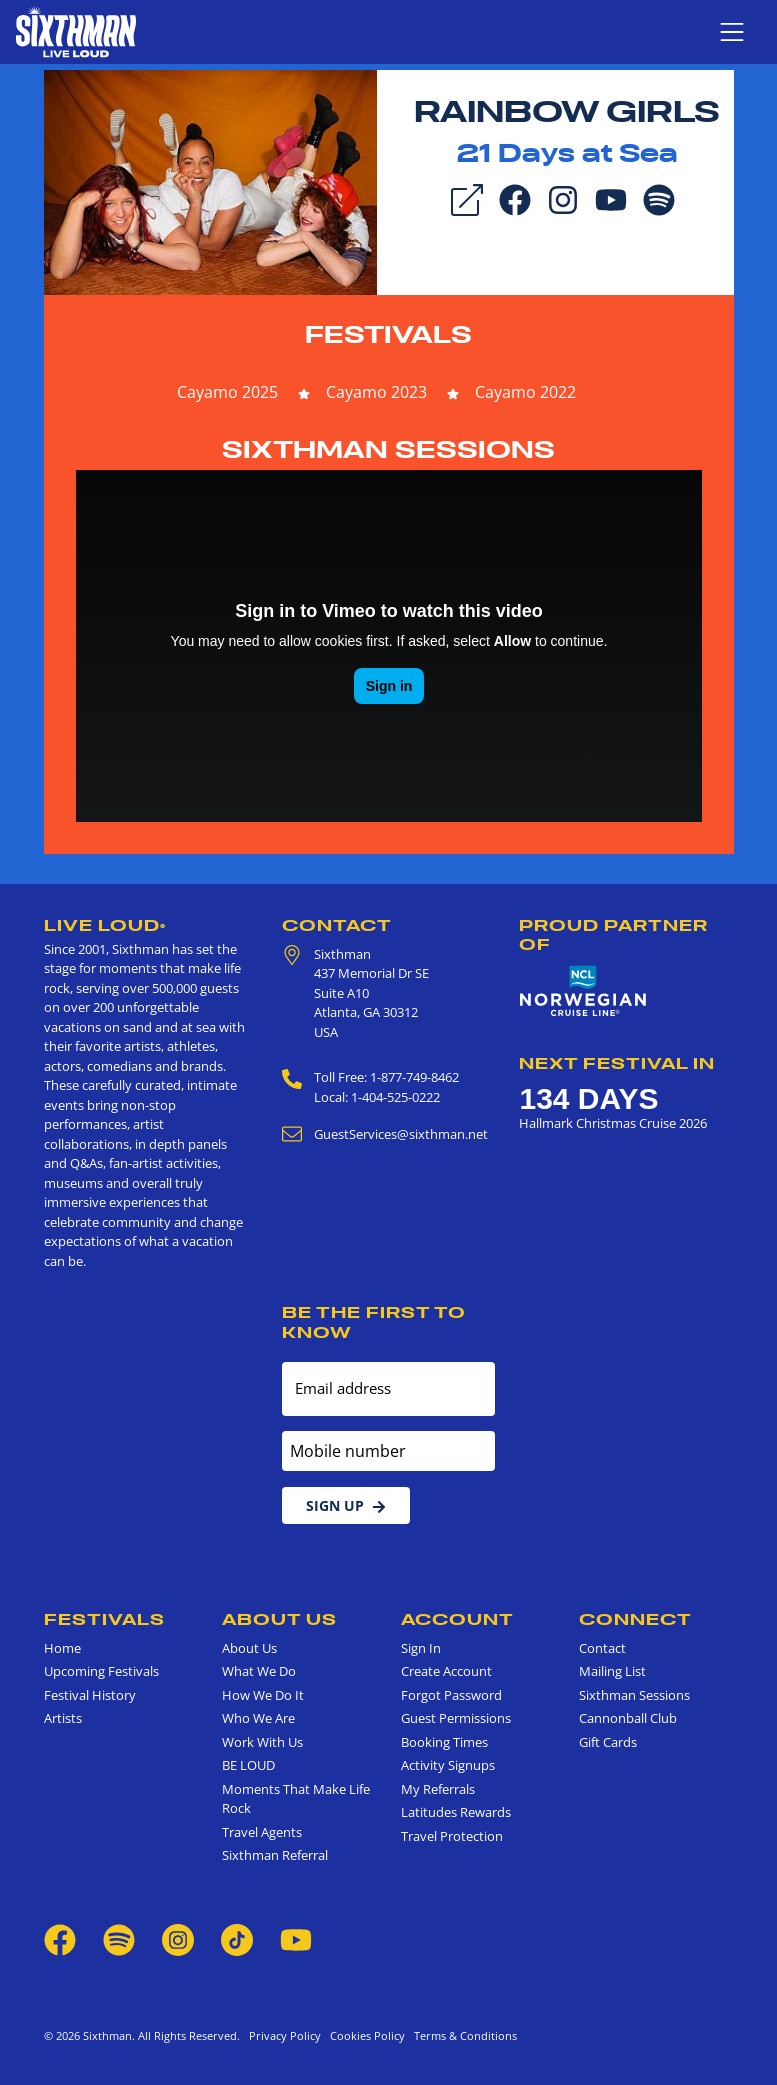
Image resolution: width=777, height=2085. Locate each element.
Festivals (388, 334)
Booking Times (444, 1742)
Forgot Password (451, 1695)
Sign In (421, 1648)
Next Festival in (617, 1063)
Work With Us (262, 1742)
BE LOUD (248, 1765)
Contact (337, 925)
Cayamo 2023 (376, 392)
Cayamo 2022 (525, 392)
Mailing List (612, 1671)
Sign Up (346, 1505)
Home (62, 1648)
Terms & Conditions (462, 2035)
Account (457, 1619)
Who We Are (258, 1718)
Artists (63, 1718)
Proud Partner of (613, 934)
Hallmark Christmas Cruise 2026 (613, 1123)
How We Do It (263, 1695)
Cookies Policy (364, 2035)
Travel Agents (262, 1832)
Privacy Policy (285, 2035)
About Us (279, 1619)
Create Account (446, 1671)
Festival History (90, 1695)
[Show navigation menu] (732, 32)
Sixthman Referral (275, 1855)
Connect (635, 1619)
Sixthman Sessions (388, 449)
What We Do (259, 1671)
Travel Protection (452, 1836)
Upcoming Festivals (101, 1671)
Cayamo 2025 (227, 392)
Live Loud (105, 925)
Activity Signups (448, 1765)
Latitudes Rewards (456, 1812)
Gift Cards (608, 1742)
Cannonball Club (628, 1718)
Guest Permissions (456, 1718)
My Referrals (438, 1789)
